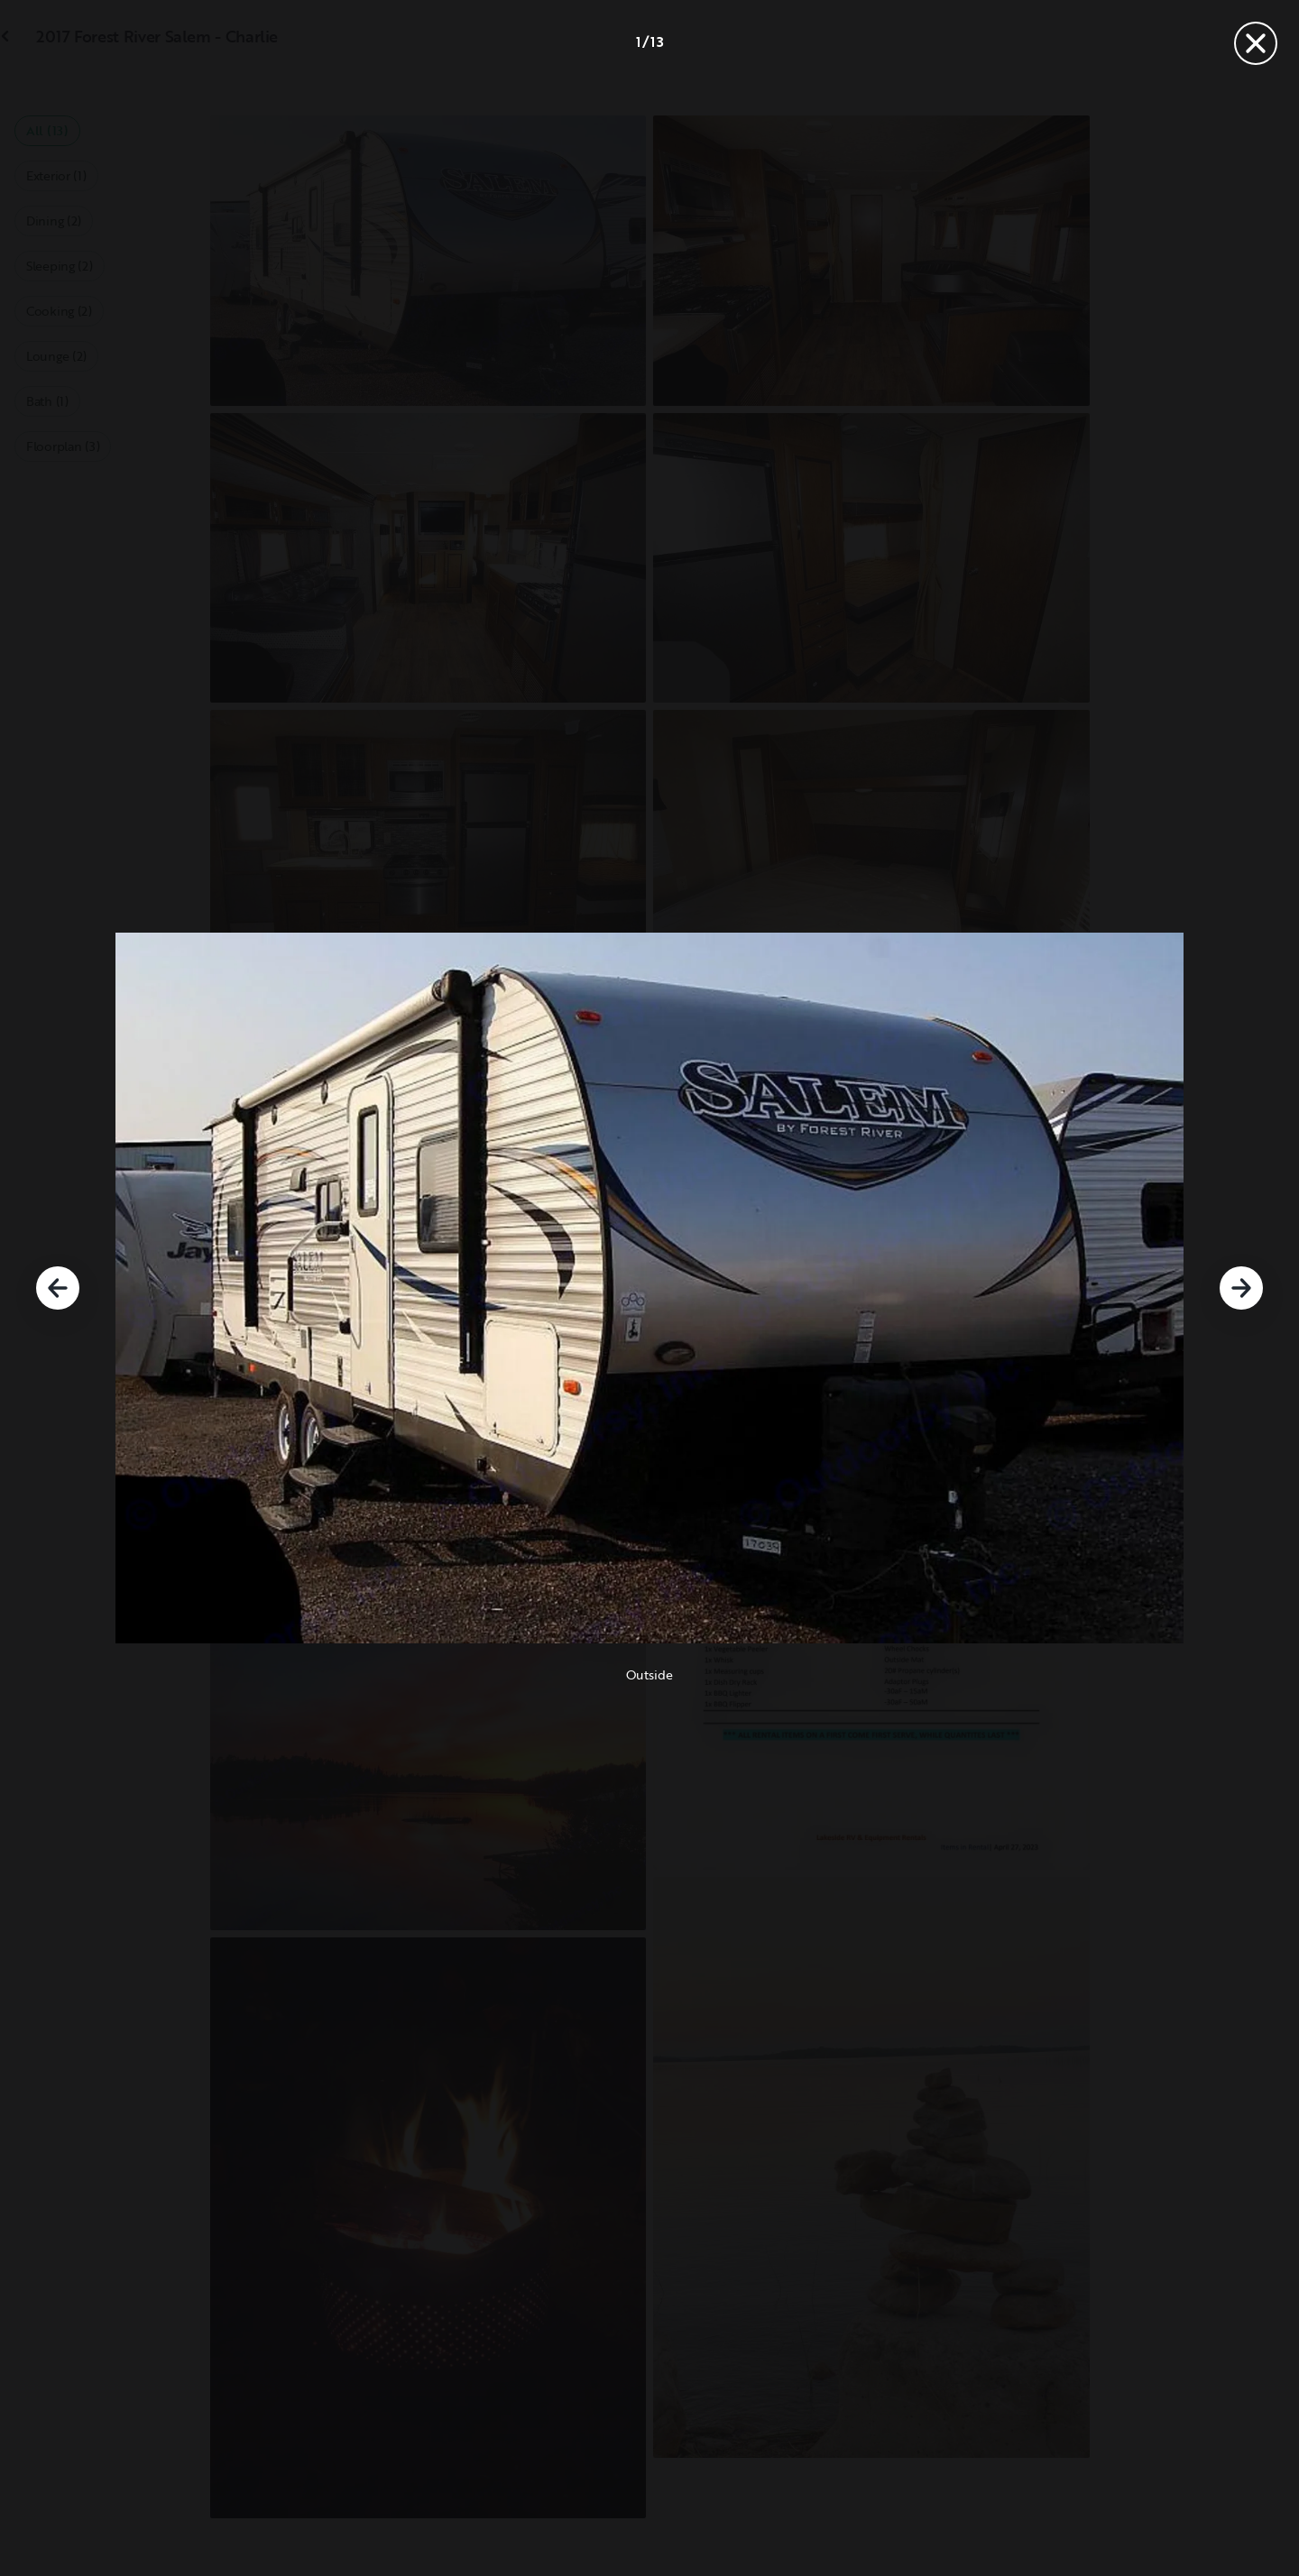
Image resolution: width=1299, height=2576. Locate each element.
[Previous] (57, 1288)
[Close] (1255, 43)
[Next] (1241, 1288)
